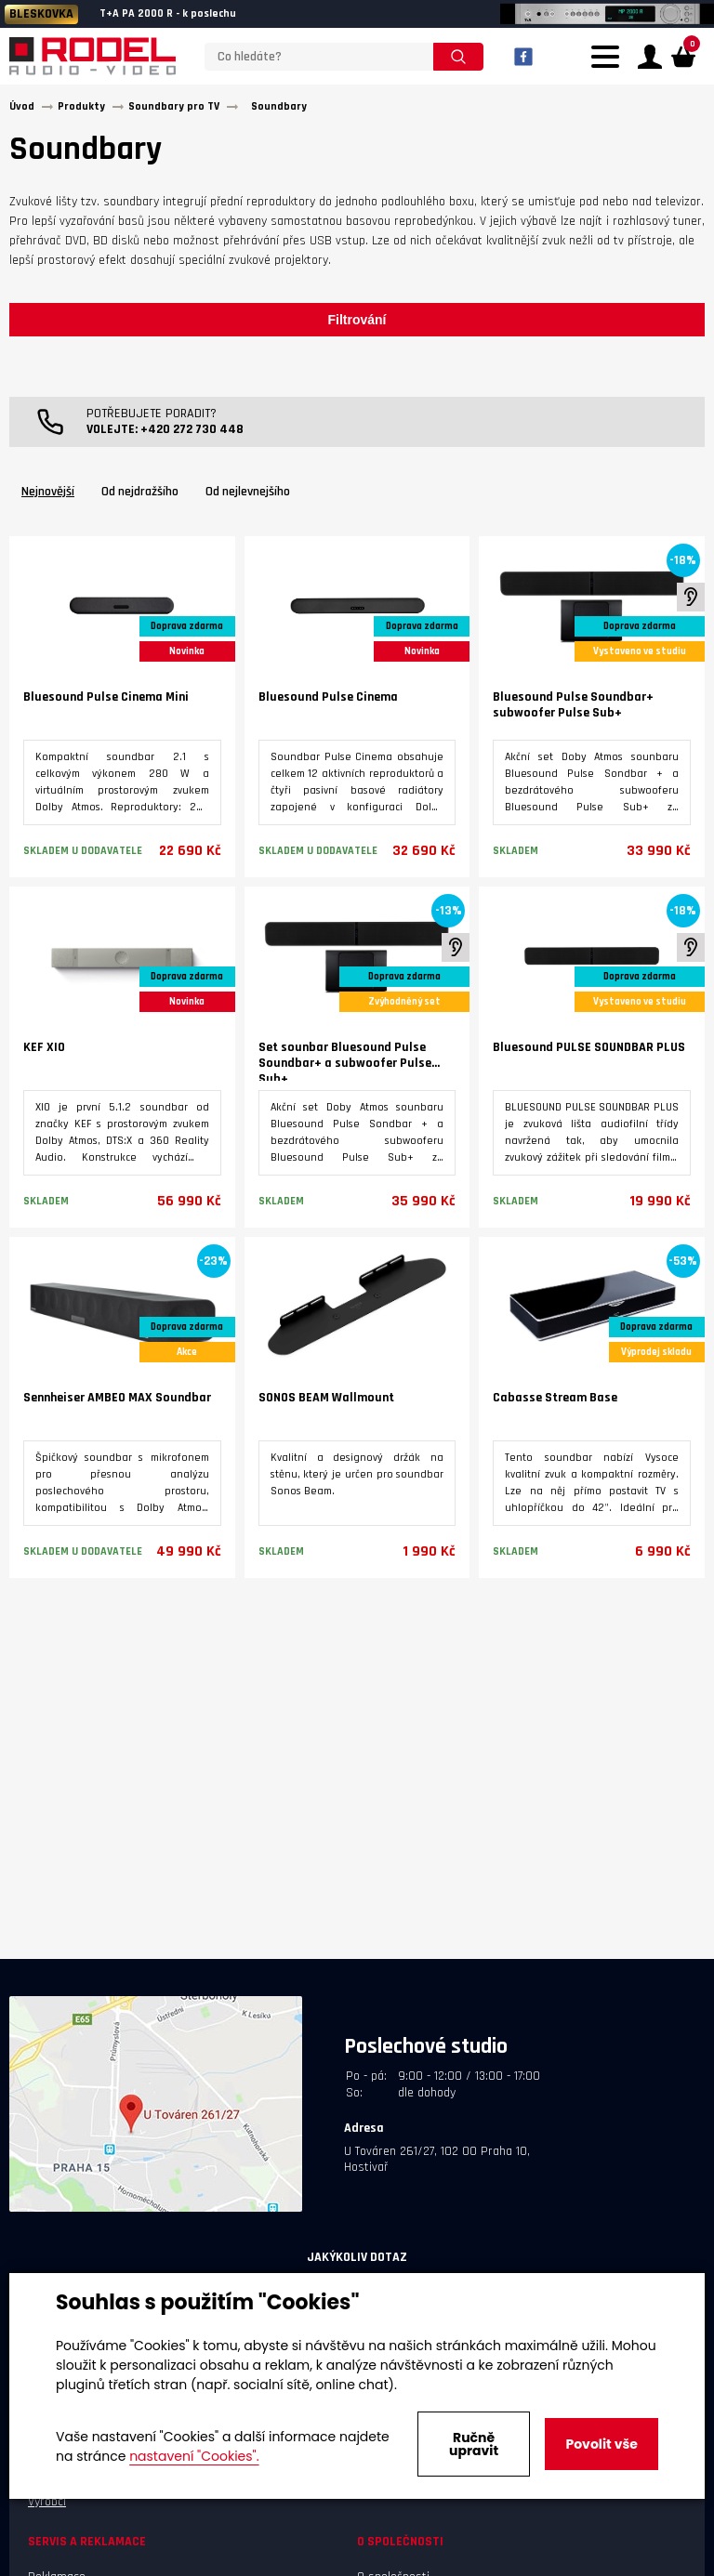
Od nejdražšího (139, 496)
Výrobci (47, 2505)
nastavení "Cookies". (193, 2456)
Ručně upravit (473, 2444)
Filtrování (356, 324)
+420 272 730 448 (192, 434)
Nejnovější (47, 496)
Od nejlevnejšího (247, 496)
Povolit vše (601, 2444)
